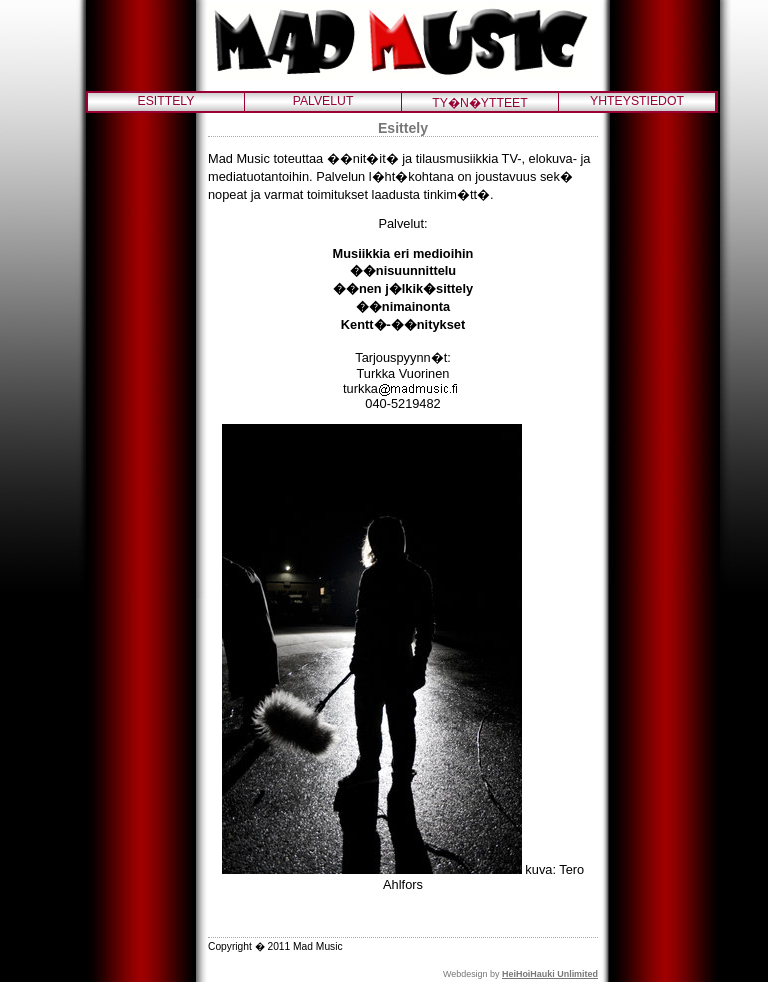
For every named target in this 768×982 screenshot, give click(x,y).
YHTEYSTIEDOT (637, 101)
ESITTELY (166, 101)
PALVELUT (323, 101)
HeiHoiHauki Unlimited (550, 974)
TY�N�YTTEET (479, 103)
